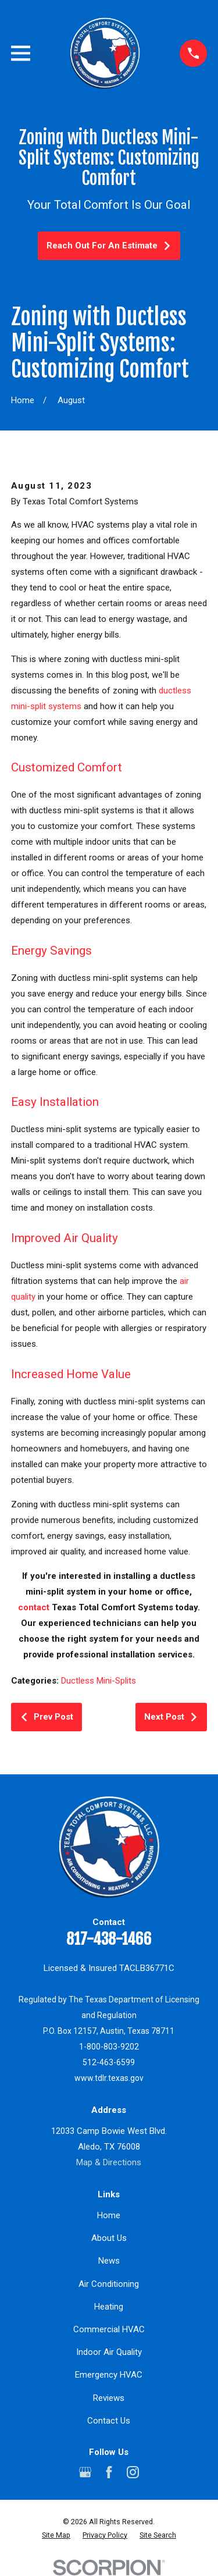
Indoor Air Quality (109, 2352)
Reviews (108, 2398)
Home (108, 2215)
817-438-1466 (109, 1939)
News (109, 2260)
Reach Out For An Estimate (109, 245)
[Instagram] (133, 2472)
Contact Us (108, 2420)
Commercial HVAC (109, 2329)
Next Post (171, 1717)
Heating (108, 2306)
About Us (109, 2238)
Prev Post (46, 1717)
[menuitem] (56, 2535)
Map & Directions (108, 2162)
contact (33, 1607)
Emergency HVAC (108, 2374)
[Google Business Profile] (85, 2472)
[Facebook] (109, 2472)
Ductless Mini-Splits (98, 1680)
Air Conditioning (108, 2284)
